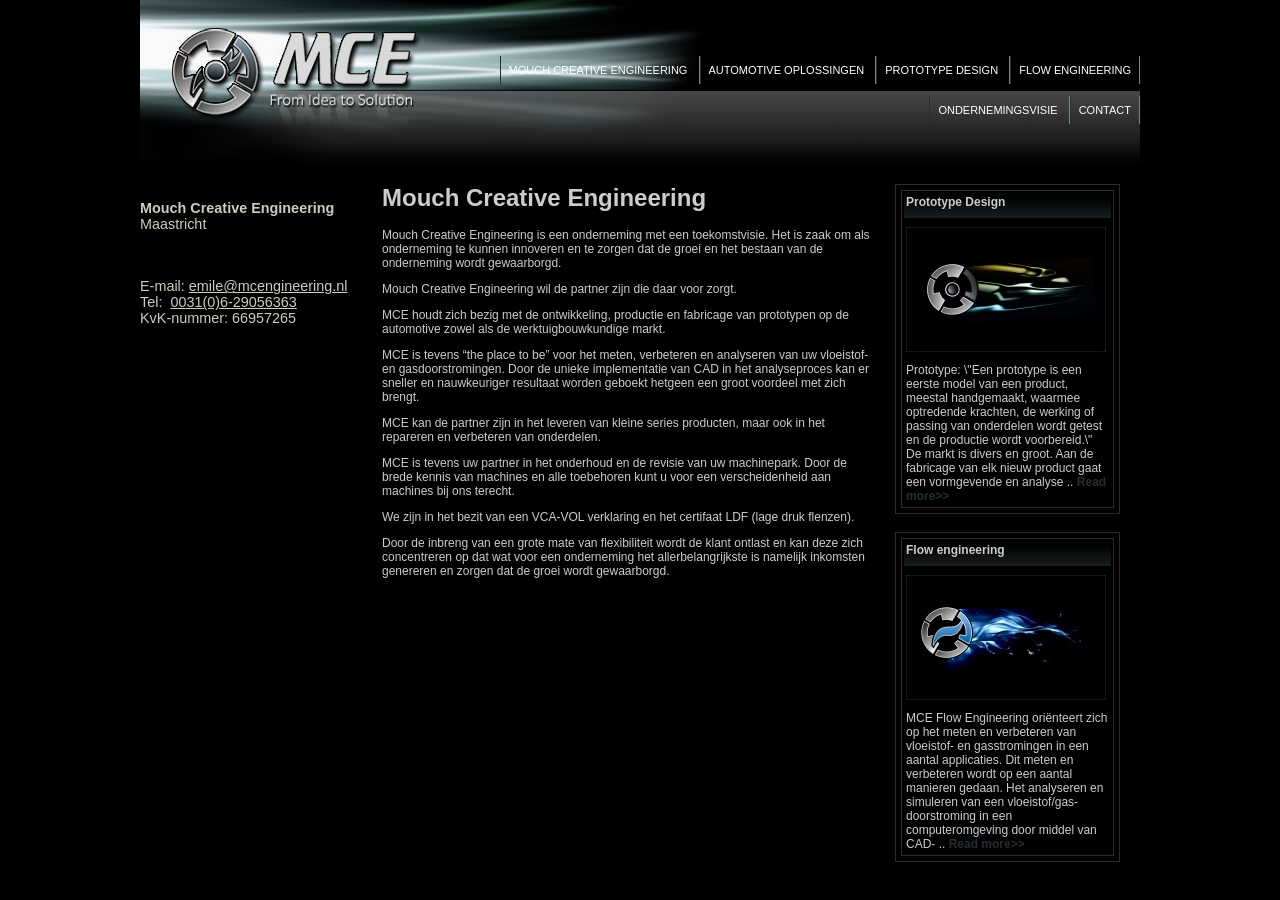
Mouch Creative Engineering (600, 70)
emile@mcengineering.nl (268, 286)
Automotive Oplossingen (788, 70)
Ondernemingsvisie (999, 110)
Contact (1105, 110)
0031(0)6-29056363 (233, 302)
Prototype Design (943, 70)
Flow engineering (1075, 70)
